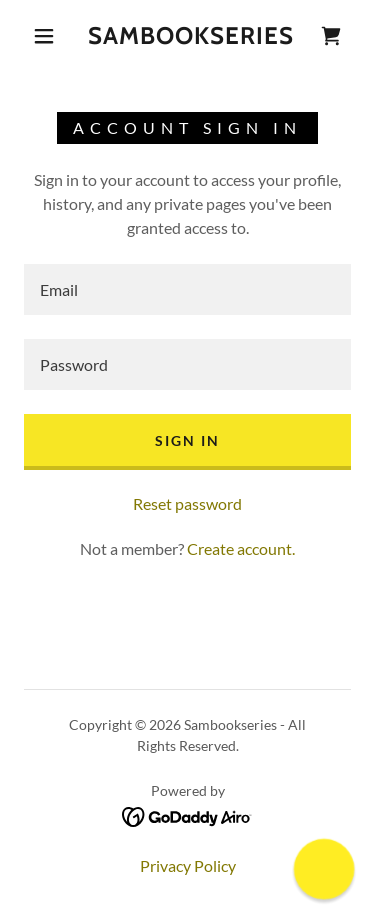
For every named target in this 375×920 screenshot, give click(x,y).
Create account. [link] (241, 548)
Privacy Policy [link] (188, 865)
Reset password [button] (187, 503)
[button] (44, 36)
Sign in (187, 440)
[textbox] (187, 289)
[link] (191, 36)
